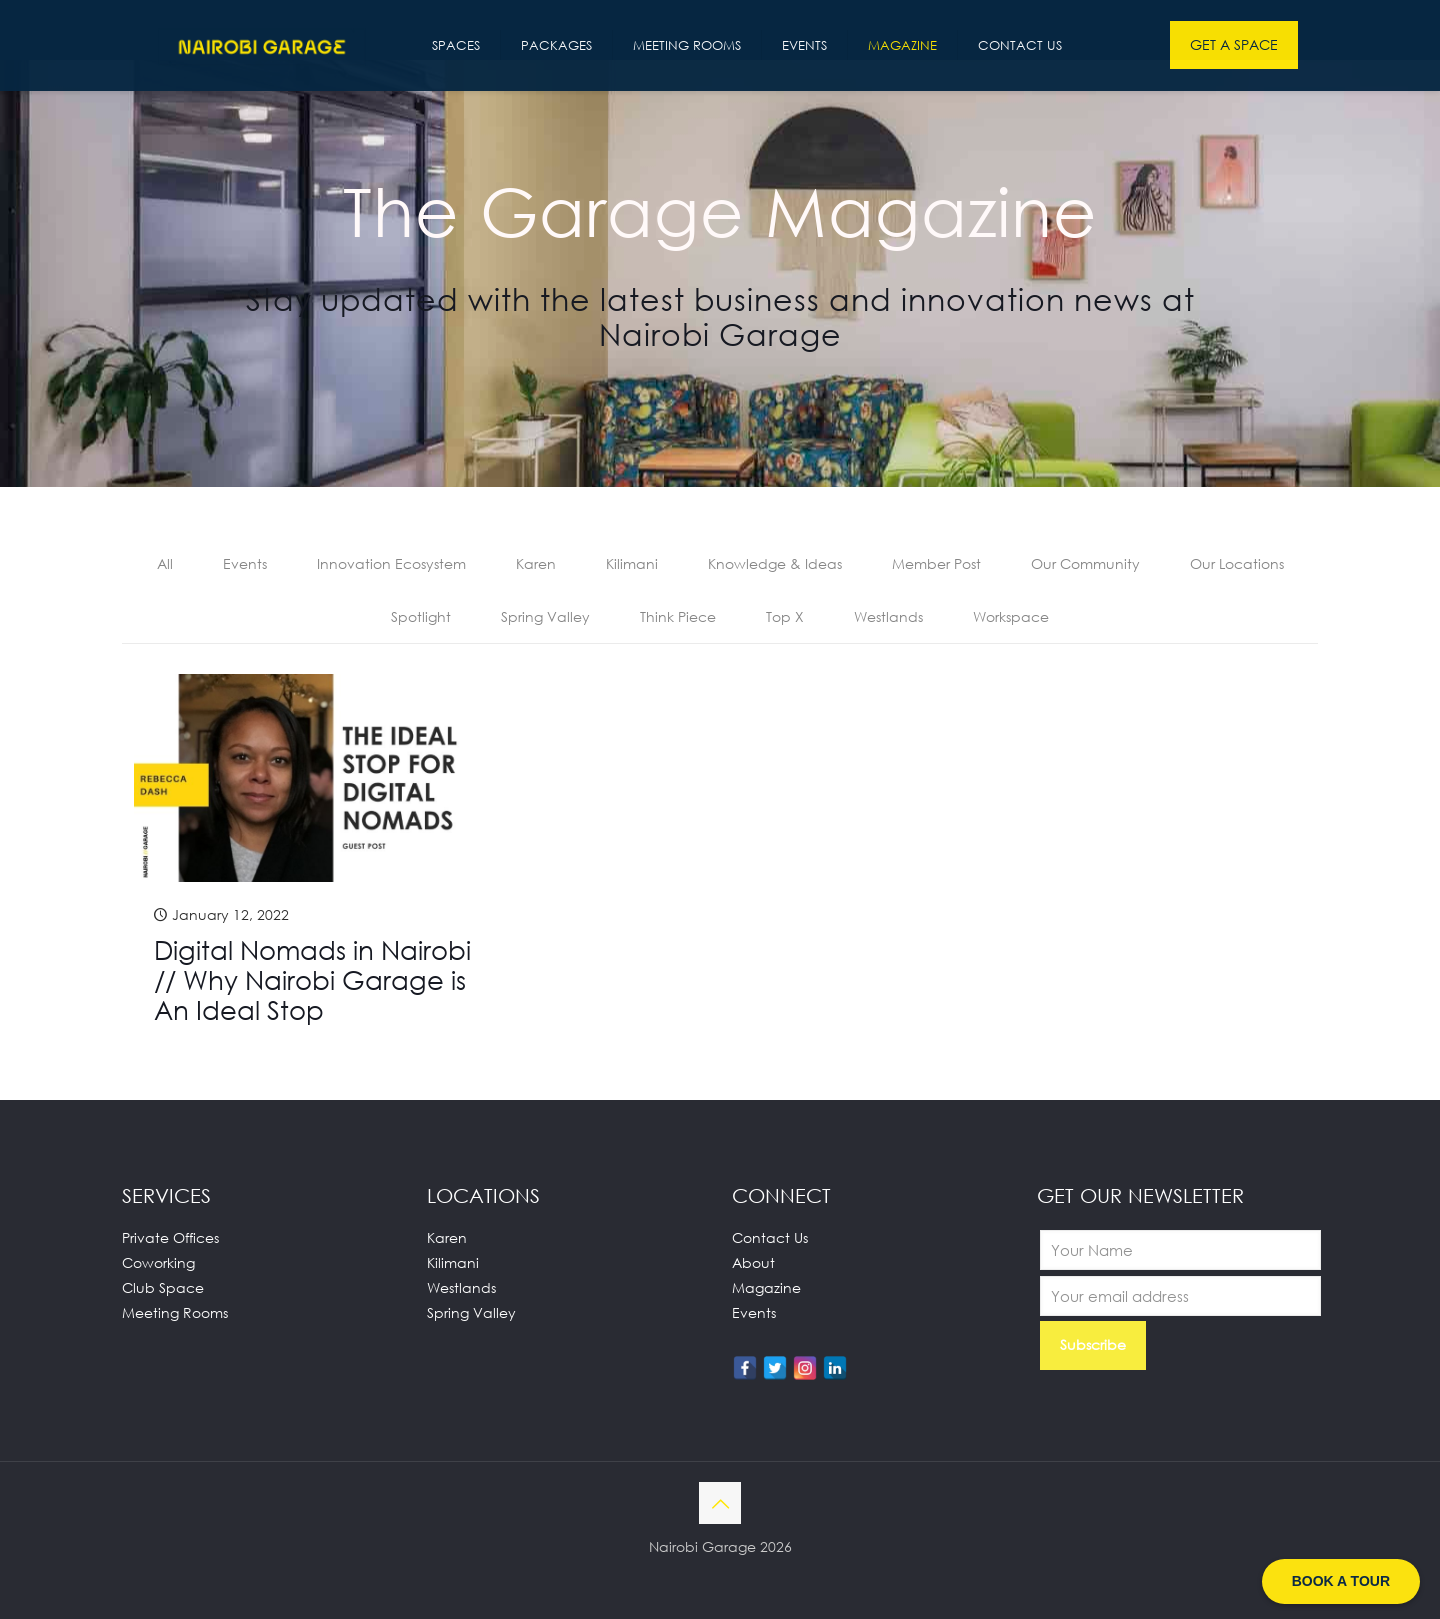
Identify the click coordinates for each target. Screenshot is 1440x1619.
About (753, 1262)
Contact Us (770, 1237)
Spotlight (421, 616)
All (165, 563)
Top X (785, 616)
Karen (536, 563)
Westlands (888, 616)
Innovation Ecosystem (391, 563)
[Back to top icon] (720, 1503)
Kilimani (632, 563)
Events (245, 563)
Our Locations (1237, 563)
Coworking (158, 1262)
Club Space (163, 1287)
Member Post (936, 563)
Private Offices (170, 1237)
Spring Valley (545, 616)
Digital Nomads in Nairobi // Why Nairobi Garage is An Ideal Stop (312, 980)
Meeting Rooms (175, 1312)
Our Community (1085, 563)
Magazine (766, 1287)
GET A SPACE (1234, 44)
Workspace (1011, 616)
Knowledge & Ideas (775, 563)
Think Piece (678, 616)
